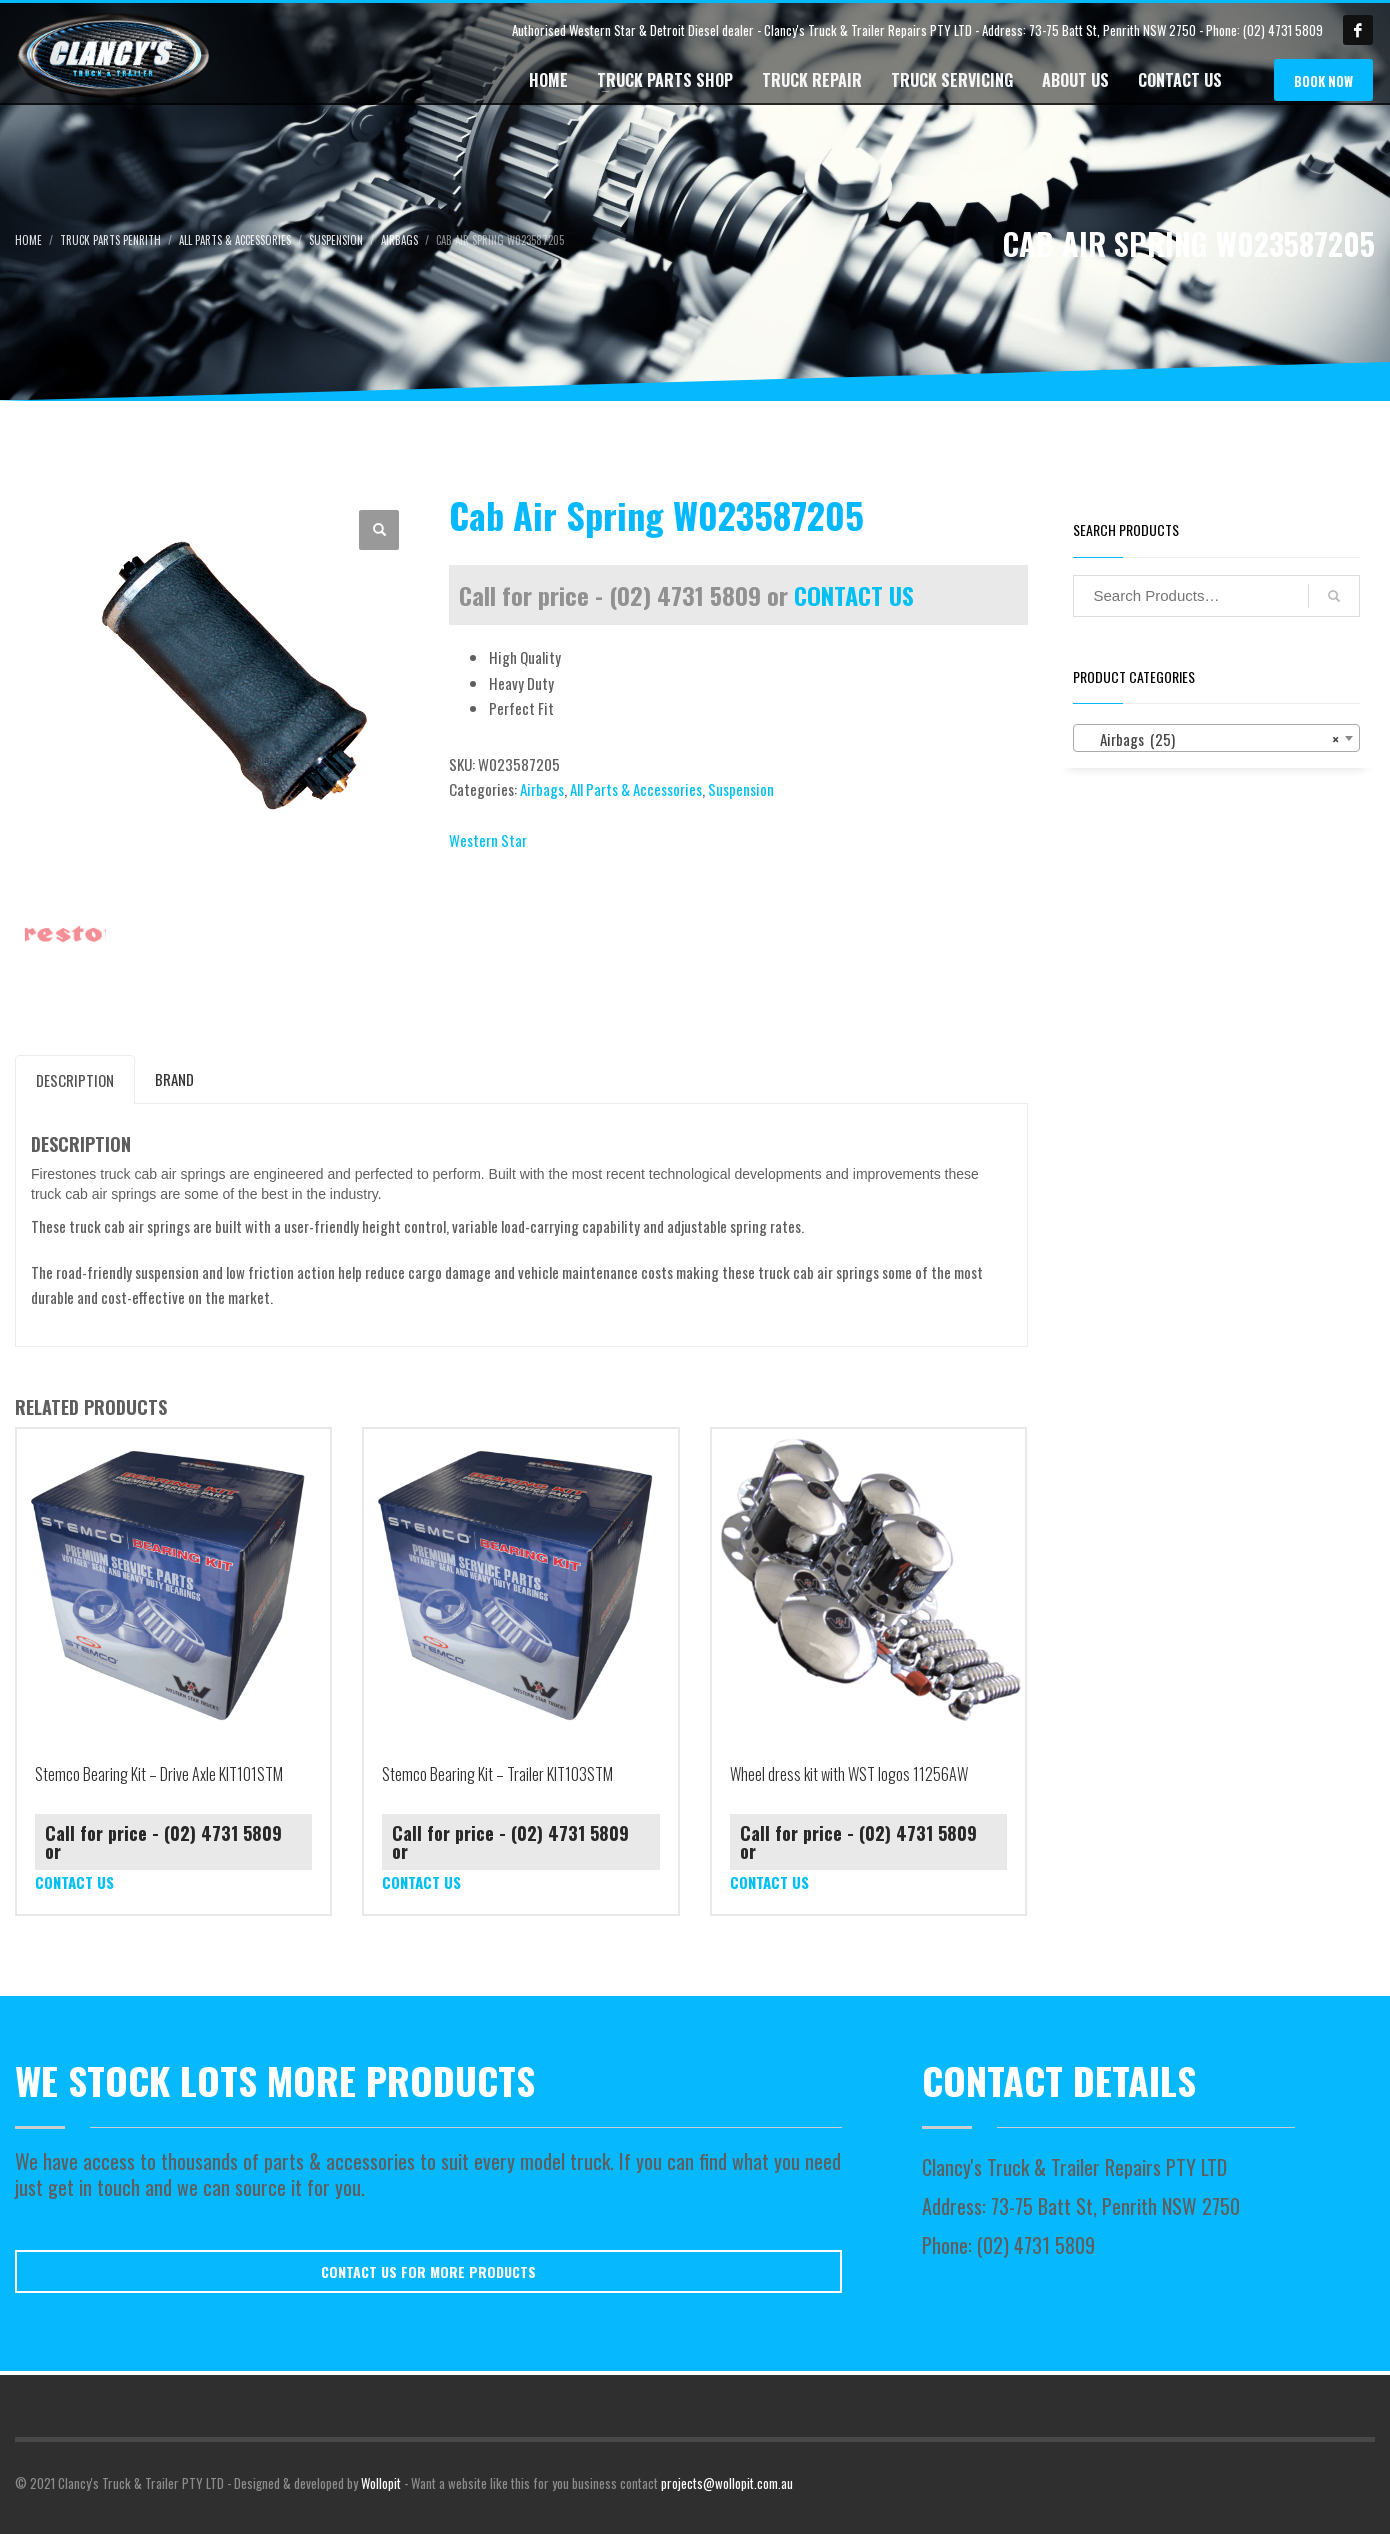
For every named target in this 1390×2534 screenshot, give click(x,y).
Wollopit (381, 2483)
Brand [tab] (174, 1079)
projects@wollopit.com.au (727, 2483)
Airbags (542, 789)
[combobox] (1217, 738)
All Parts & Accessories (636, 789)
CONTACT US (854, 595)
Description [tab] (75, 1080)
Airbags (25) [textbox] (1211, 739)
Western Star (488, 840)
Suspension (741, 789)
